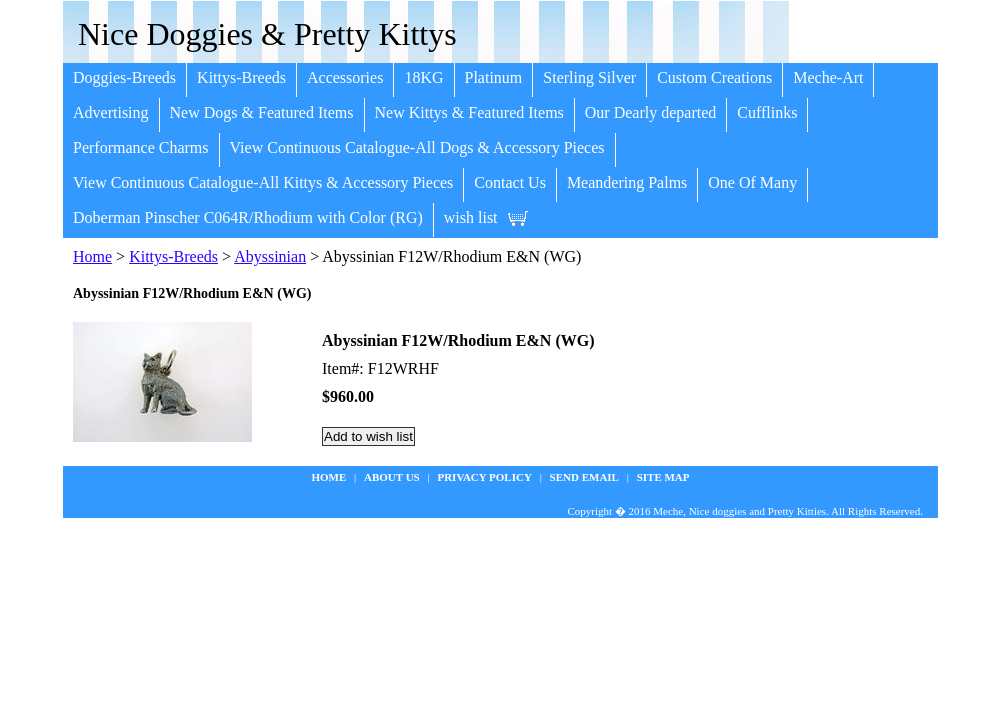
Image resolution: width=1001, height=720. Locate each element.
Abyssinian (270, 256)
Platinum (494, 77)
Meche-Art (828, 77)
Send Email (584, 477)
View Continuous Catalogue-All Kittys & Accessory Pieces (263, 182)
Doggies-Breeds (124, 77)
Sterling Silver (589, 77)
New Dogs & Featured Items (262, 112)
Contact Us (510, 182)
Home (92, 256)
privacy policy (484, 477)
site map (663, 477)
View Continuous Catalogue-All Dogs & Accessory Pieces (417, 147)
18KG (423, 77)
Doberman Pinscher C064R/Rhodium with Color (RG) (248, 217)
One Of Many (752, 182)
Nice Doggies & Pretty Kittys (267, 34)
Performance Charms (141, 147)
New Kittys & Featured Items (469, 112)
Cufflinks (767, 112)
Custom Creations (714, 77)
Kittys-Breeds (241, 77)
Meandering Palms (627, 182)
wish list (471, 217)
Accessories (345, 77)
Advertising (111, 112)
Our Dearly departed (651, 112)
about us (392, 477)
